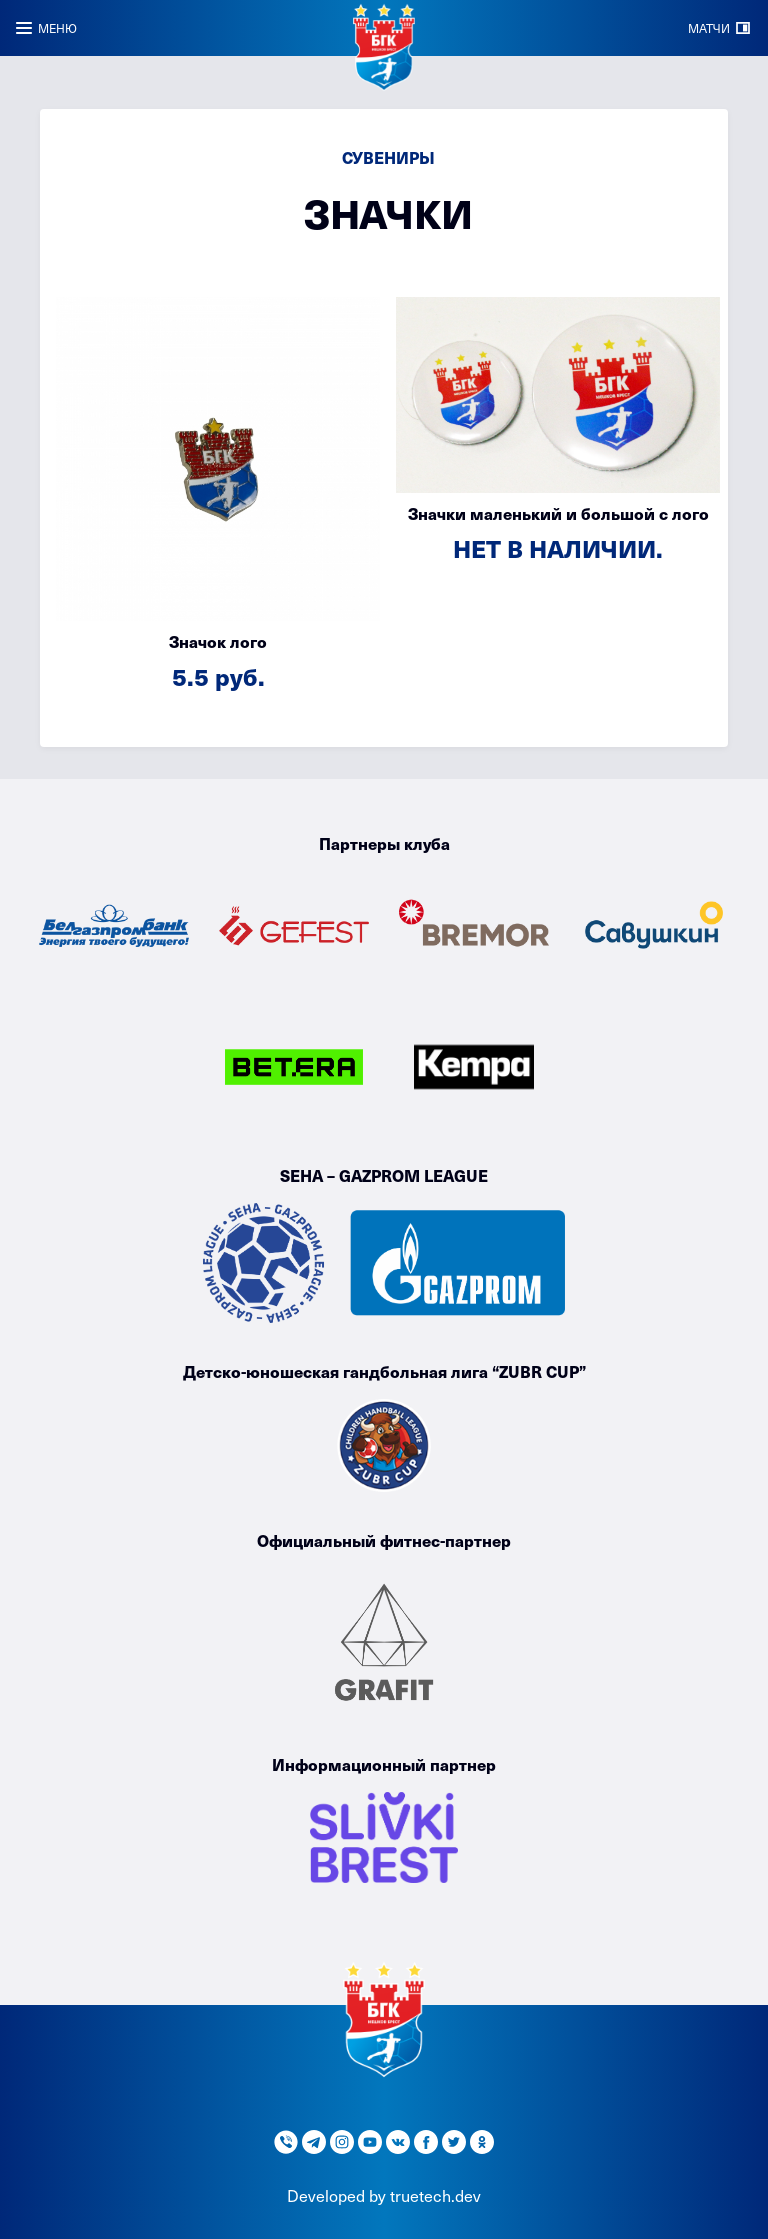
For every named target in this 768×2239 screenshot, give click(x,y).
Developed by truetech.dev (384, 2195)
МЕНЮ (57, 28)
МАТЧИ (709, 28)
